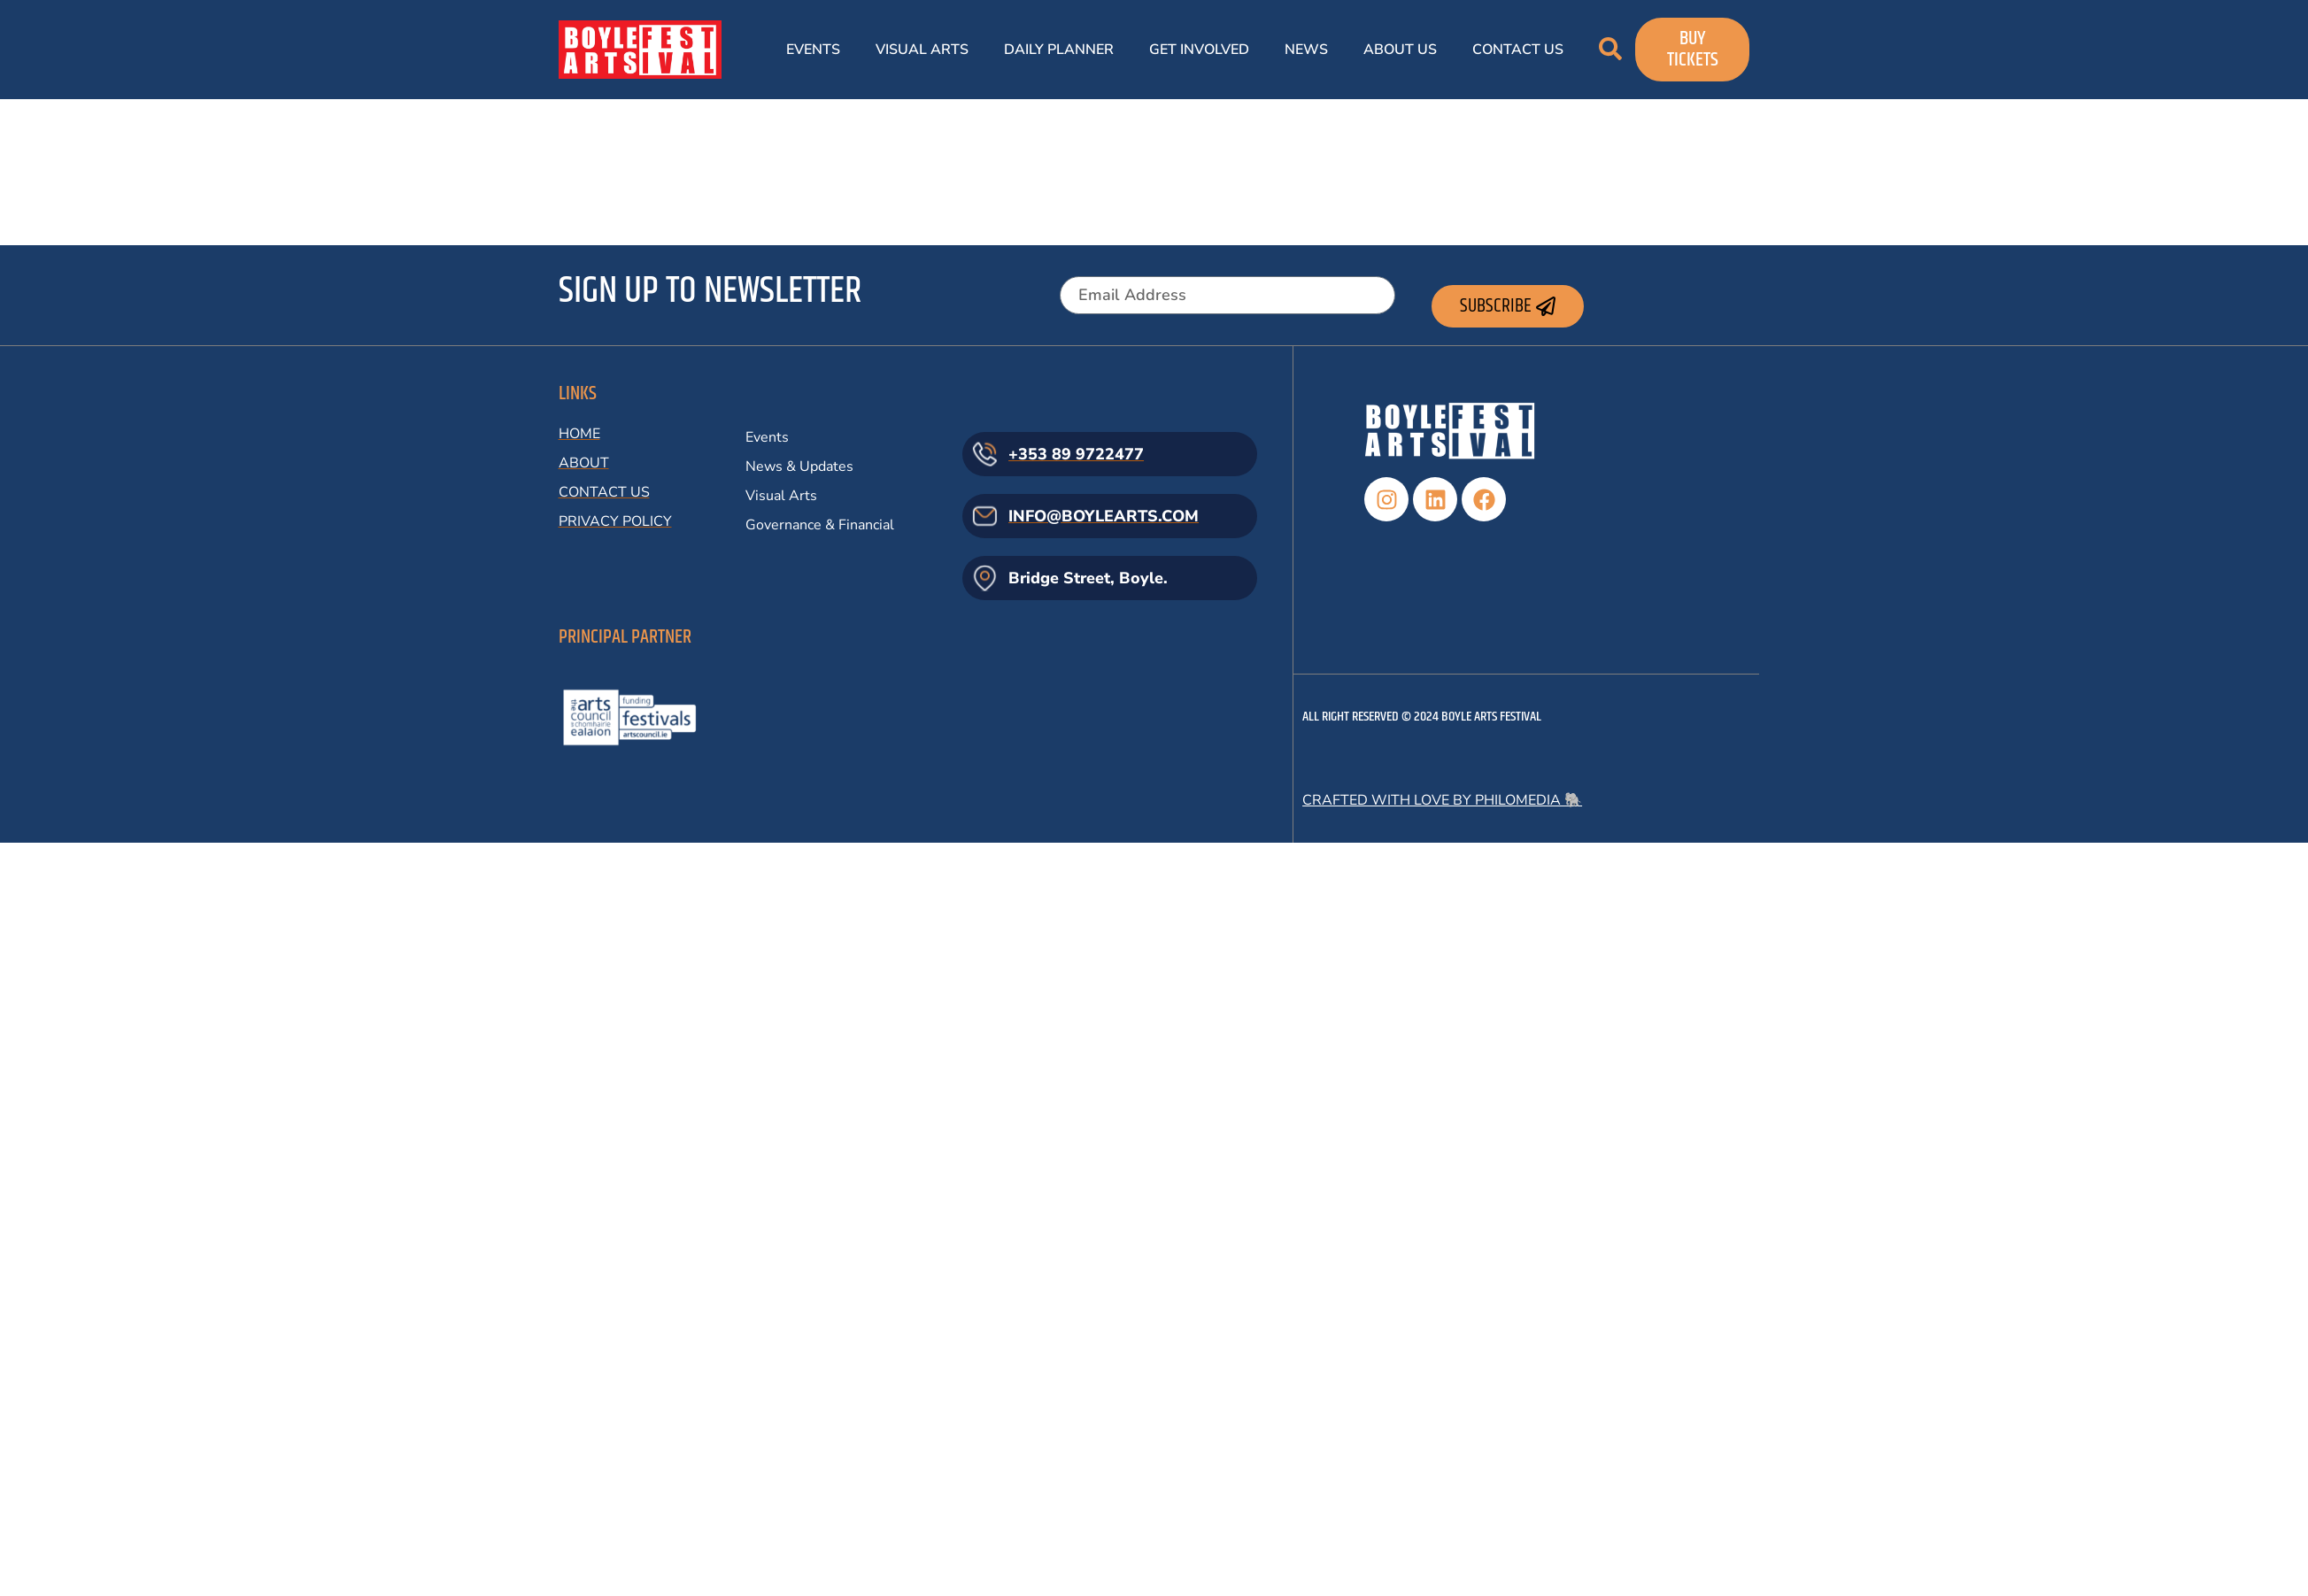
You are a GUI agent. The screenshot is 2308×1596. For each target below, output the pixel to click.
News (1306, 49)
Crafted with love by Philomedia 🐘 (1442, 800)
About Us (1400, 49)
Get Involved (1199, 49)
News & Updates (799, 466)
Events (813, 49)
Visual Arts (922, 49)
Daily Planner (1059, 49)
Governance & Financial (819, 525)
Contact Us (1517, 49)
